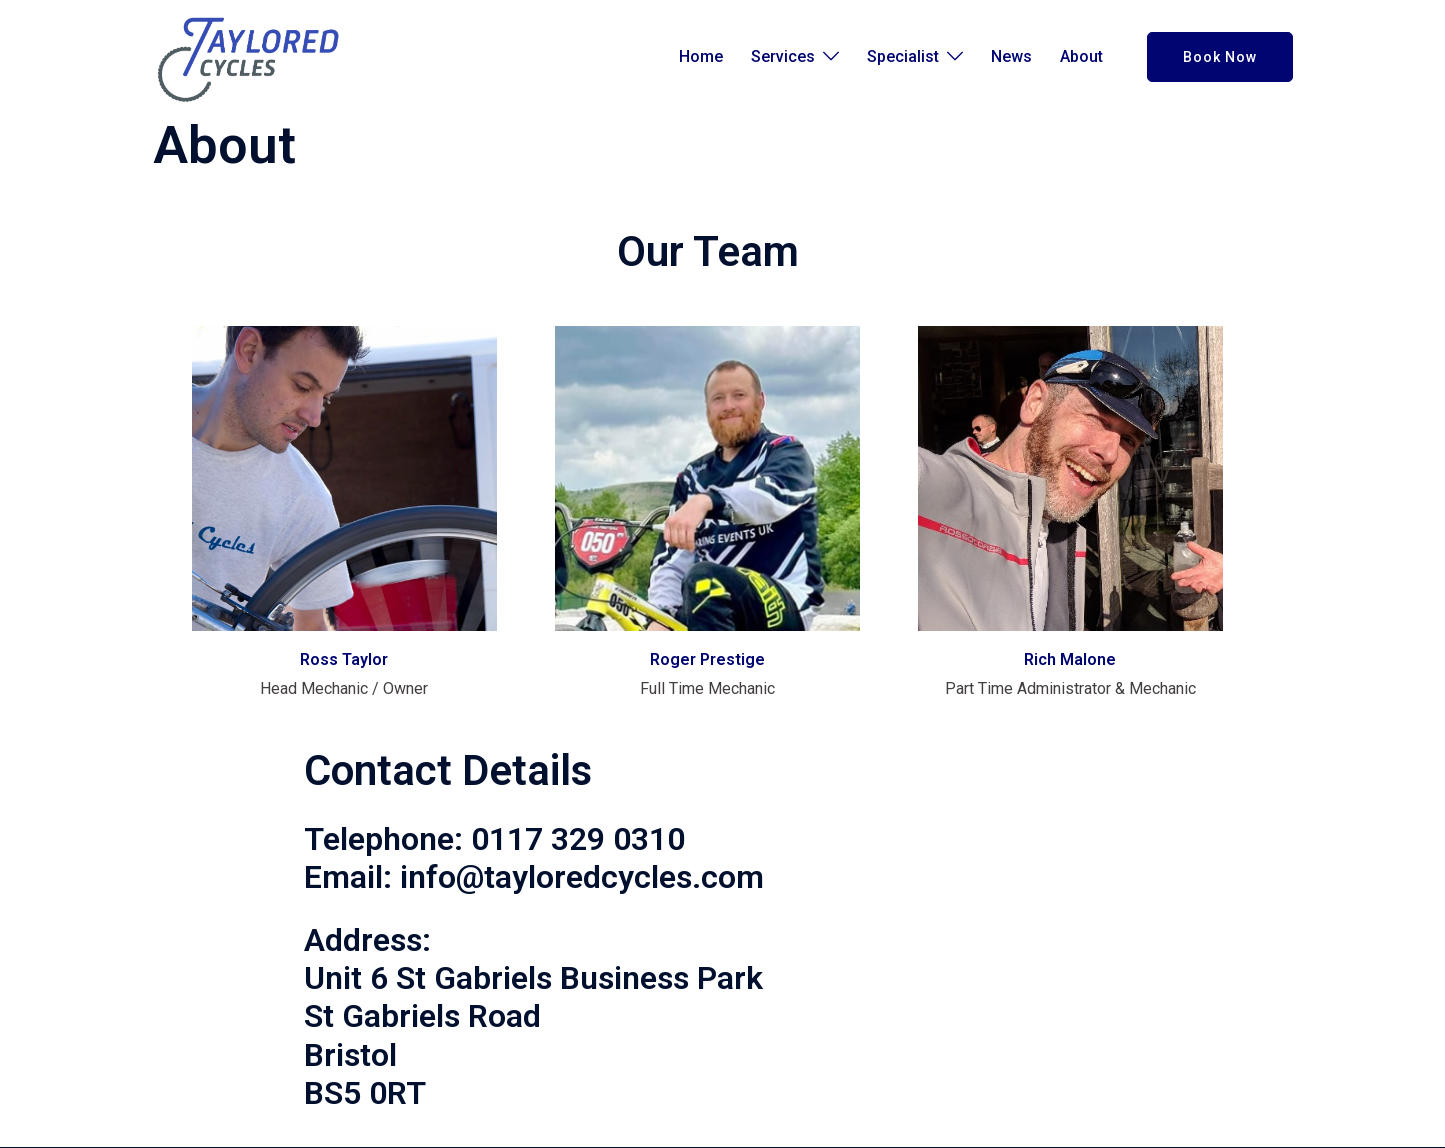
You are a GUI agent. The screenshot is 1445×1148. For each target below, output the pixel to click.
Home (701, 56)
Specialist (903, 56)
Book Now (1220, 57)
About (1081, 56)
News (1011, 56)
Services (783, 56)
